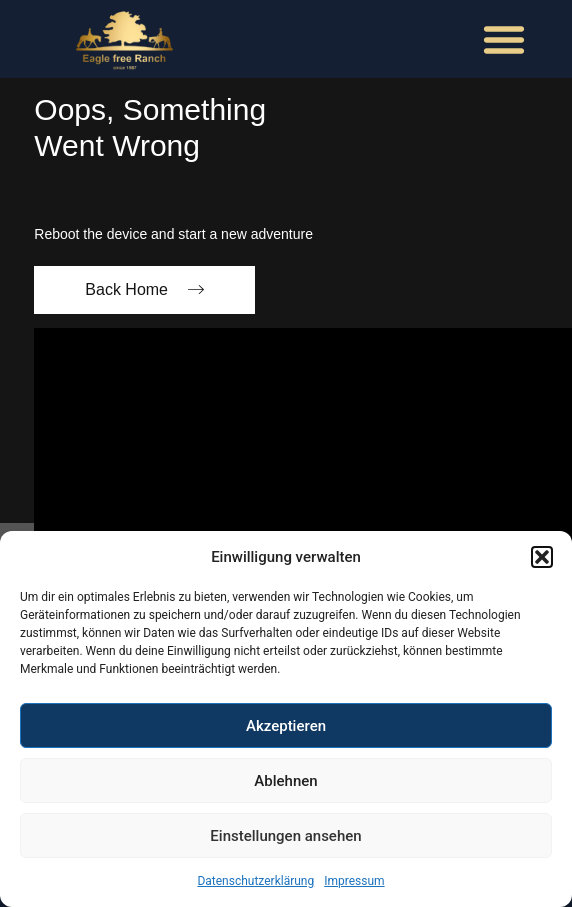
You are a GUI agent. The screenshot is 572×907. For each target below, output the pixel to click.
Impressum (354, 881)
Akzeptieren (286, 726)
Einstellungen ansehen (285, 836)
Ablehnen (285, 781)
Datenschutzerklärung (255, 881)
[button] (542, 557)
